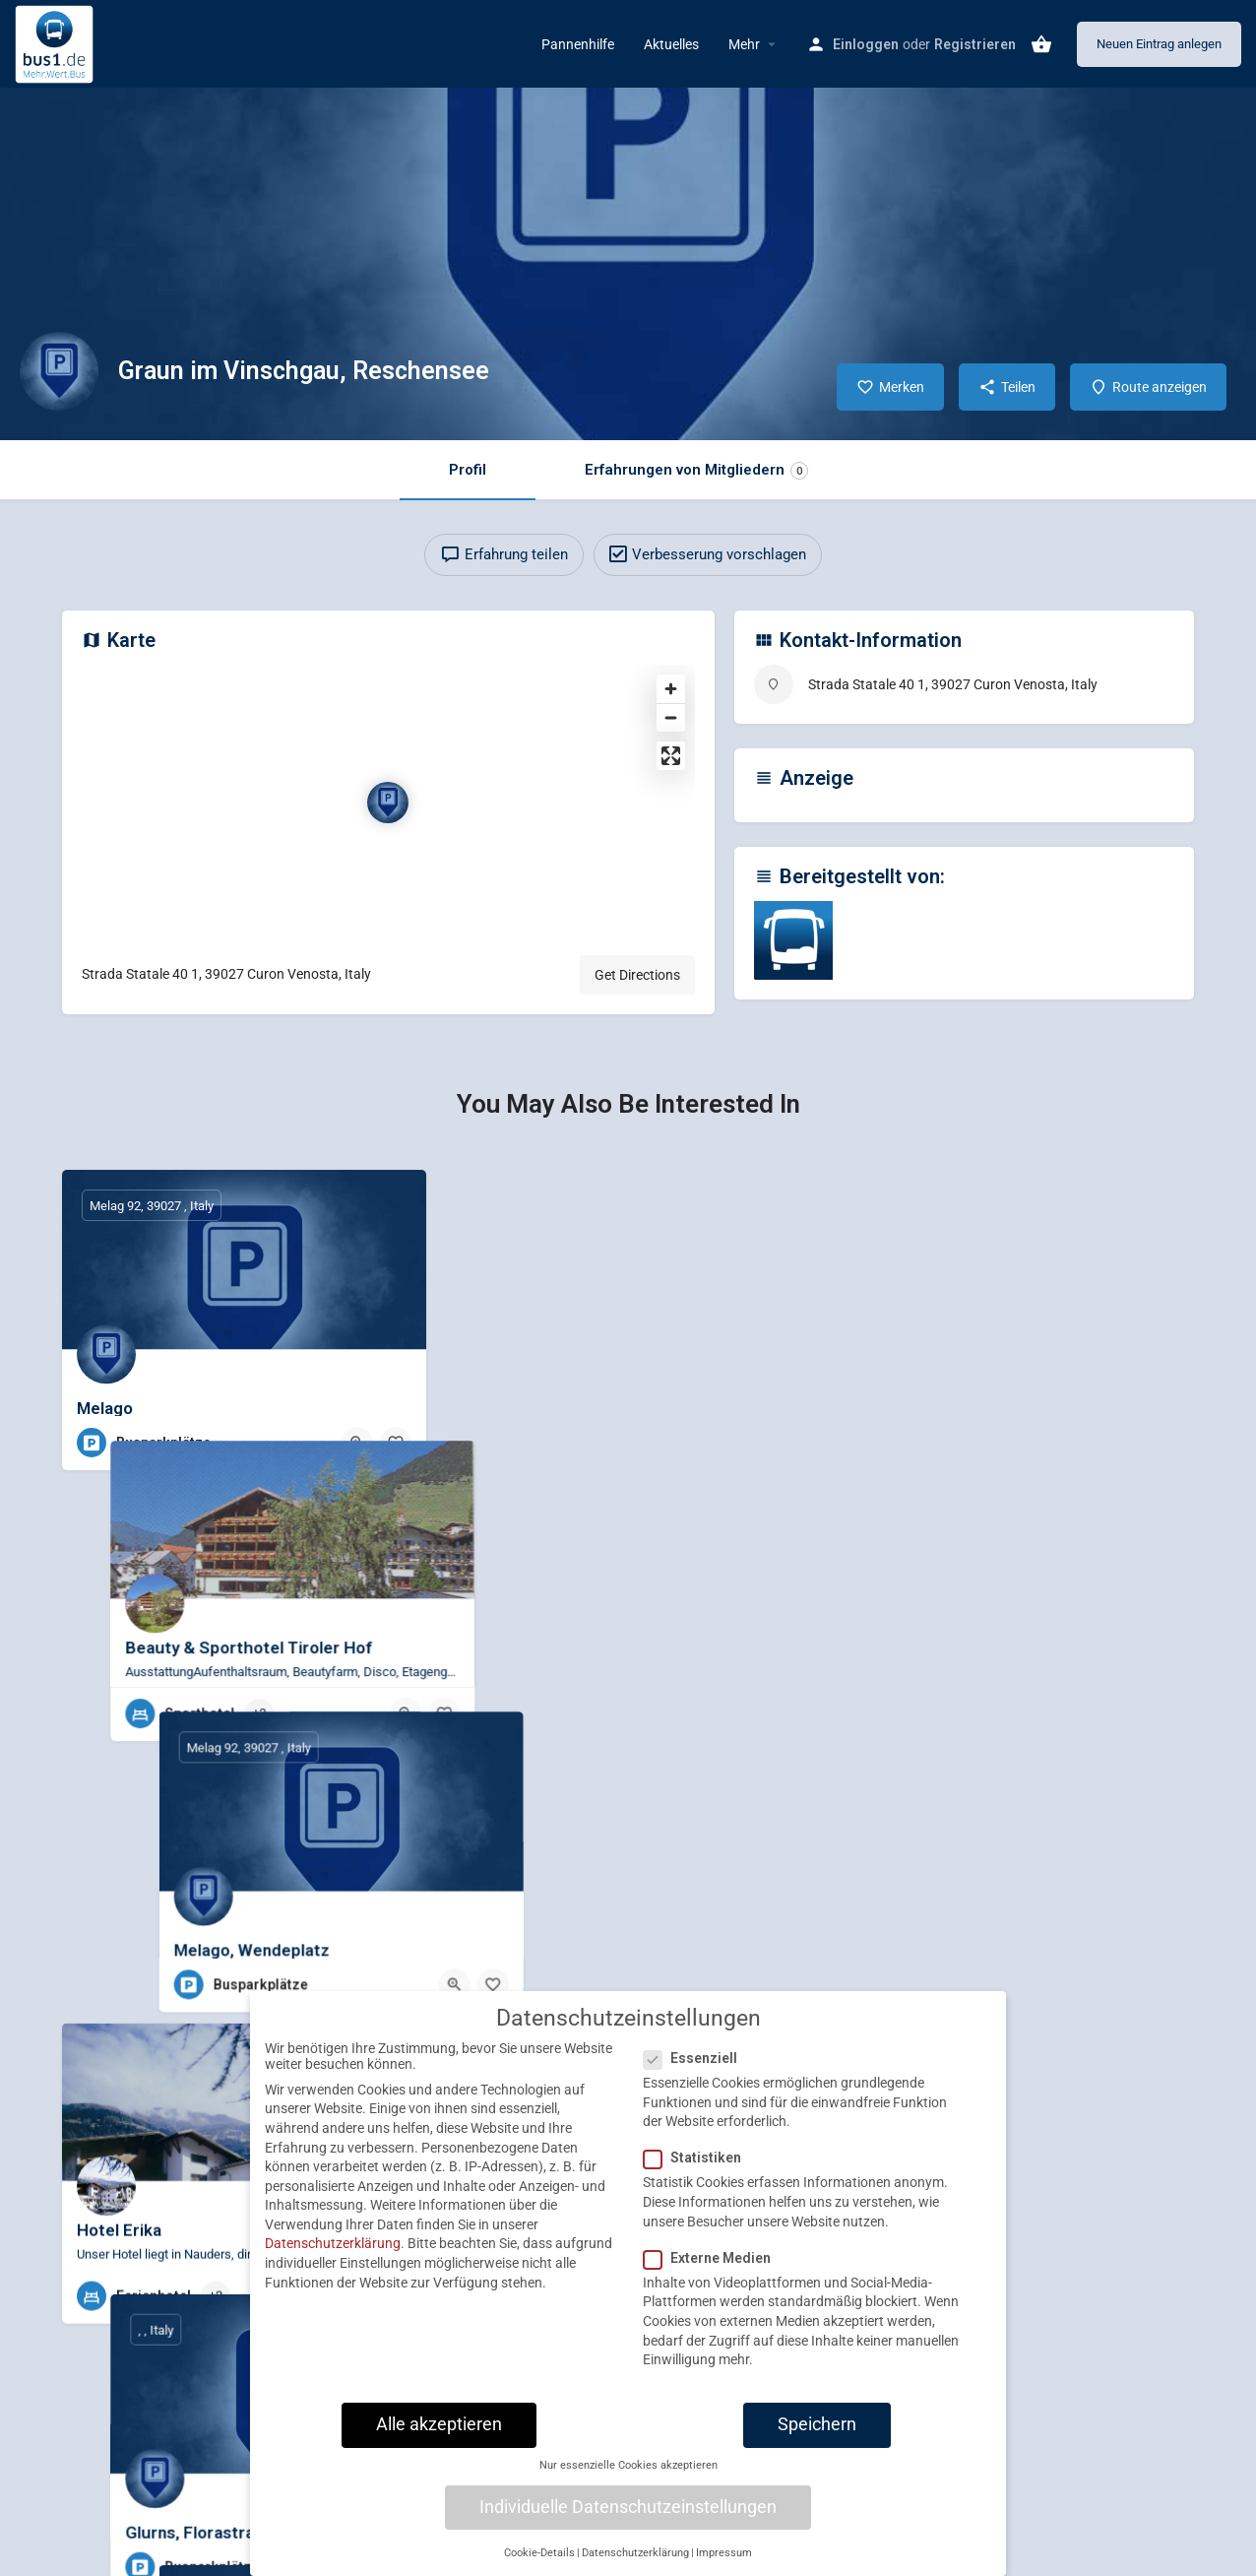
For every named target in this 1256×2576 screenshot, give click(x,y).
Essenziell (696, 2058)
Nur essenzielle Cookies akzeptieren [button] (628, 2465)
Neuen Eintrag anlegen (1159, 43)
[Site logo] (56, 42)
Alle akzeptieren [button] (439, 2424)
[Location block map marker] (387, 802)
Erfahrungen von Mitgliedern (696, 470)
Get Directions (637, 975)
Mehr (744, 44)
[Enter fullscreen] (671, 755)
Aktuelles (671, 44)
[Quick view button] (357, 1442)
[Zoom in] (671, 689)
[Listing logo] (59, 371)
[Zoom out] (671, 717)
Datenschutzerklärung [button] (635, 2552)
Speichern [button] (817, 2424)
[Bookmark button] (395, 1442)
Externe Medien (713, 2258)
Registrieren (975, 44)
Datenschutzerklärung (333, 2243)
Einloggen (866, 44)
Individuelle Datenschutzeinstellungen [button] (628, 2507)
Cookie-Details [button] (539, 2552)
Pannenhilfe (577, 44)
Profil (467, 470)
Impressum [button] (724, 2552)
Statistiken (698, 2157)
